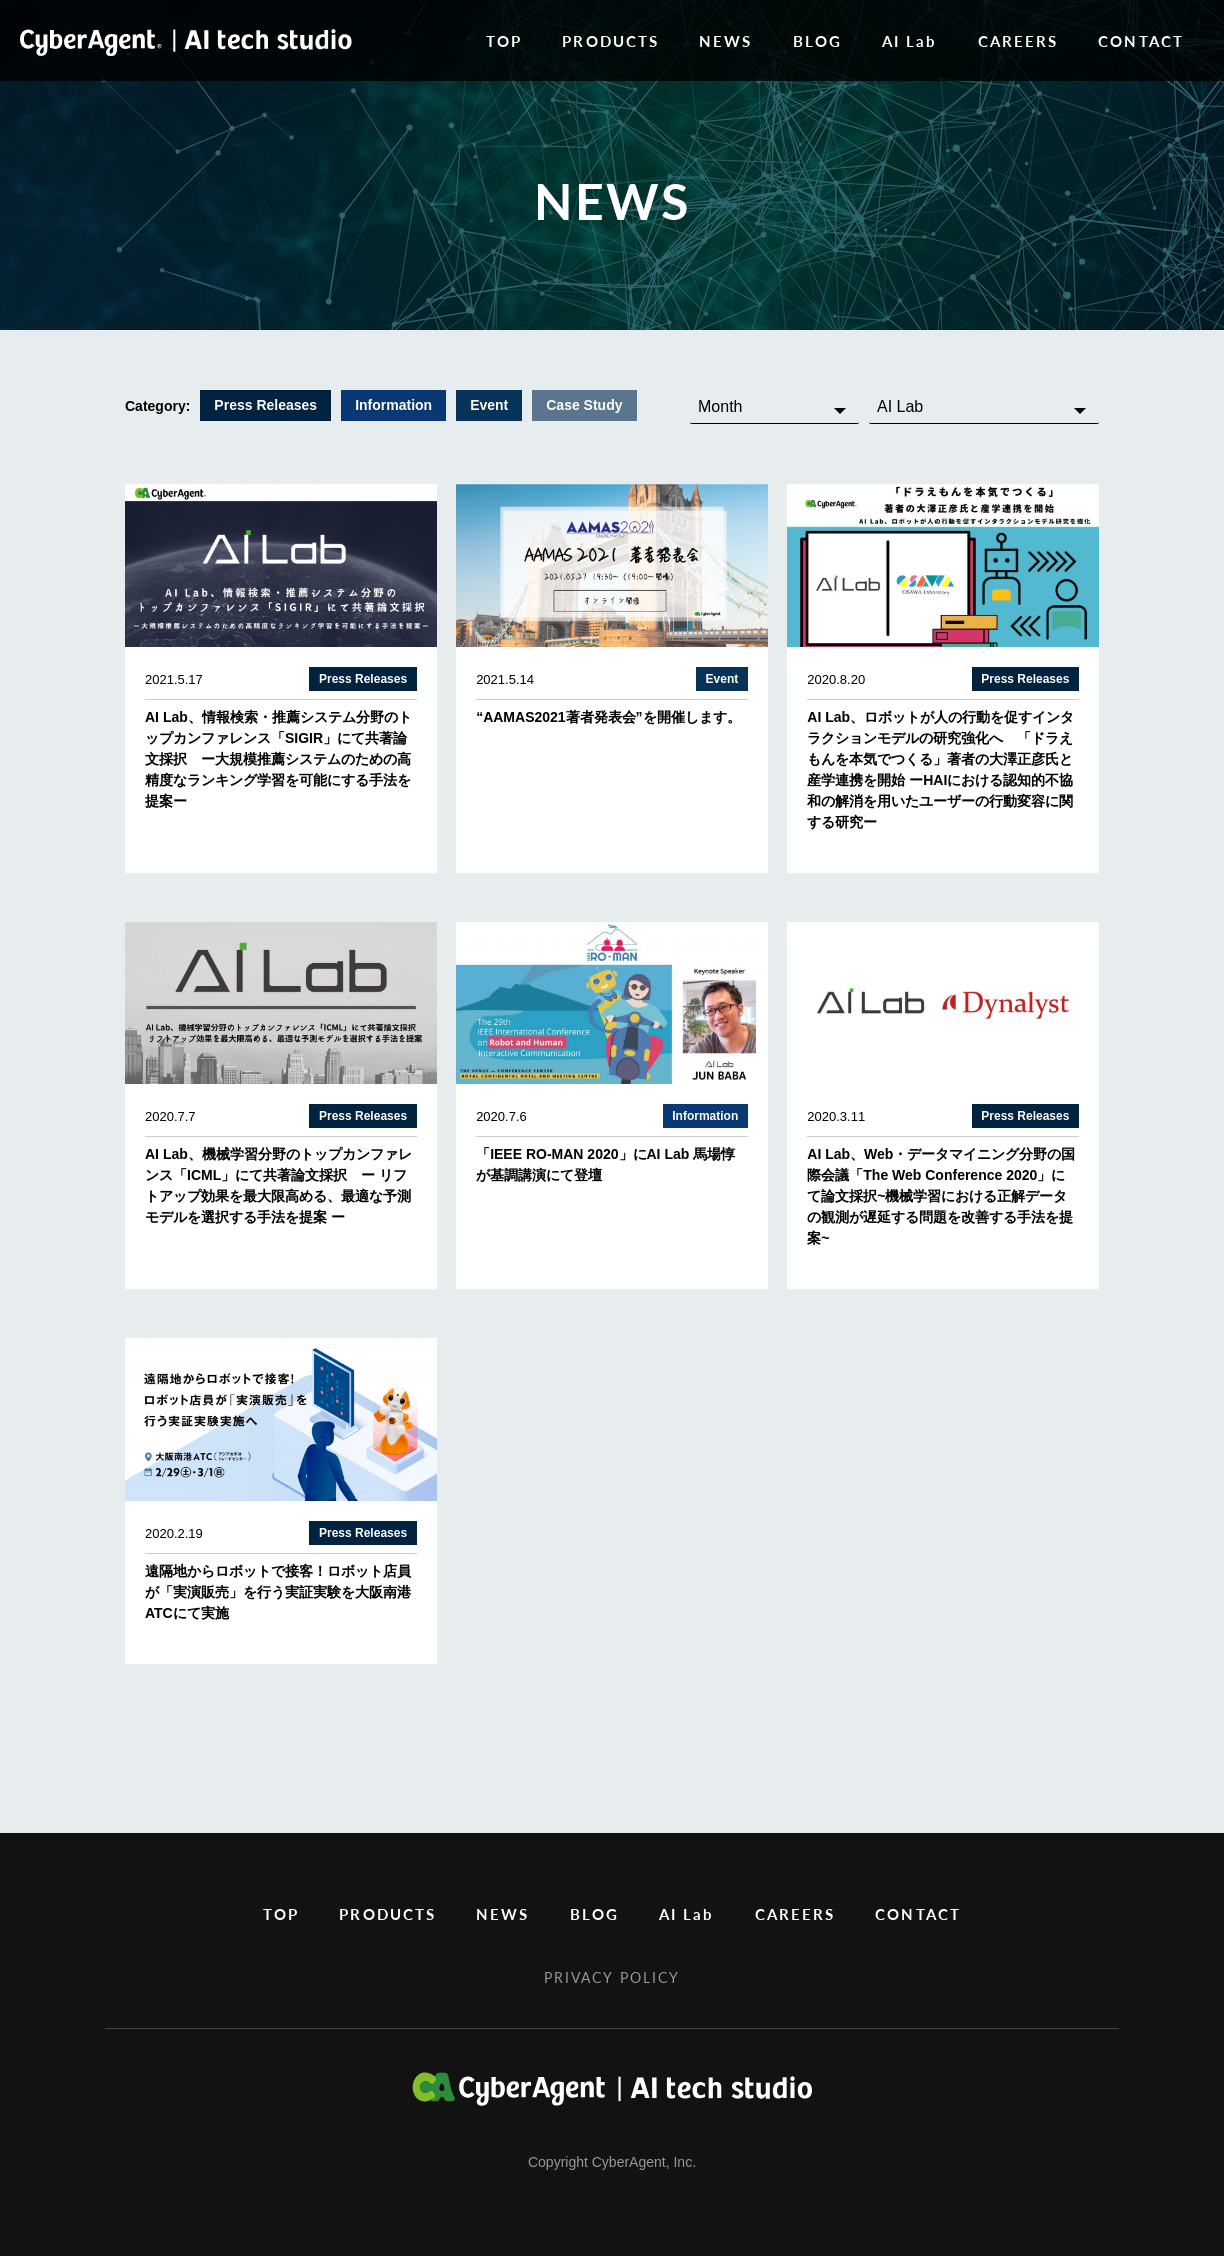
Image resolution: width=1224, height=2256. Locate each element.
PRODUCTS (610, 40)
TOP (504, 40)
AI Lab (910, 40)
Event (489, 405)
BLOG (817, 40)
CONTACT (1141, 40)
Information (393, 405)
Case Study (584, 405)
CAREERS (1018, 40)
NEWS (725, 40)
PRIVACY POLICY (612, 1977)
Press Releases (265, 405)
